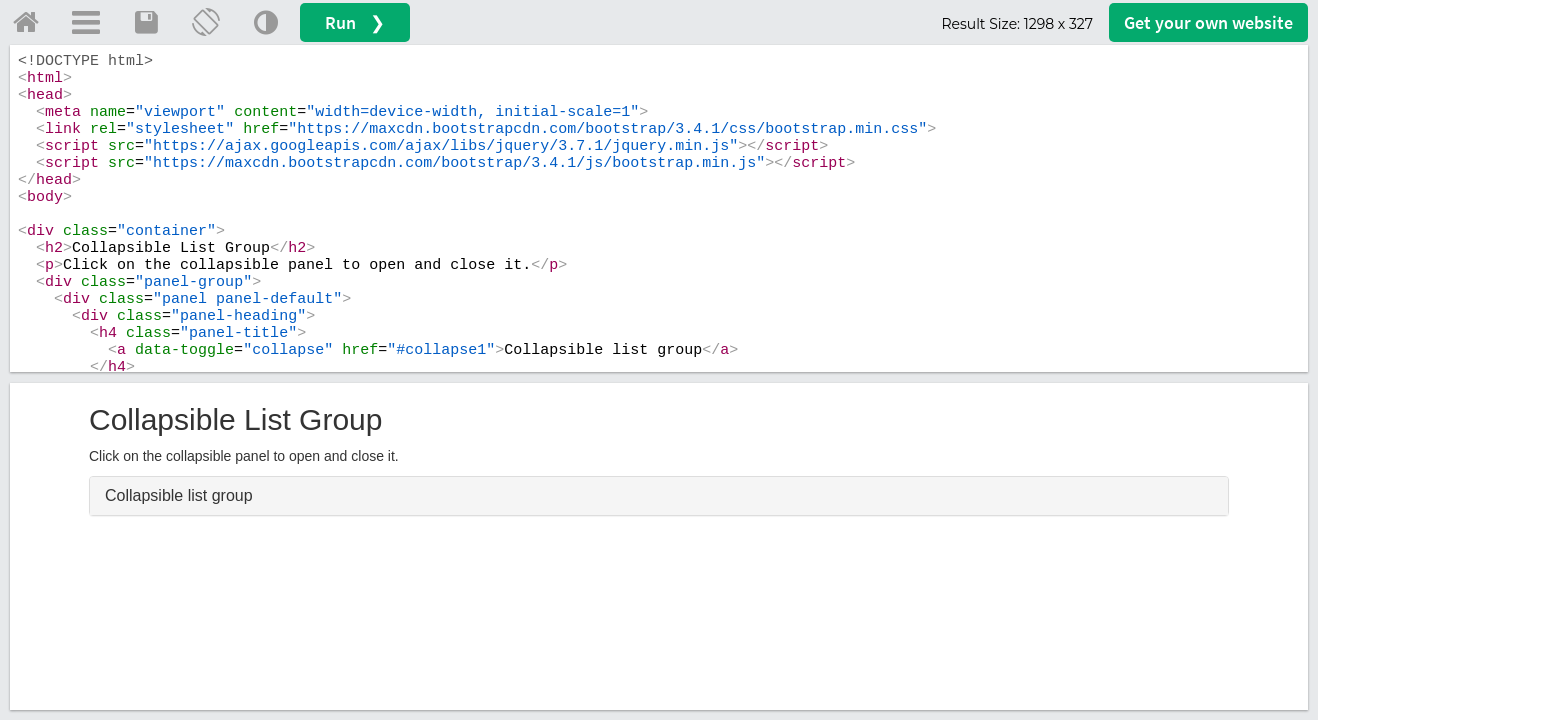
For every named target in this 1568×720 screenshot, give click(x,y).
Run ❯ (355, 22)
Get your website (1208, 22)
